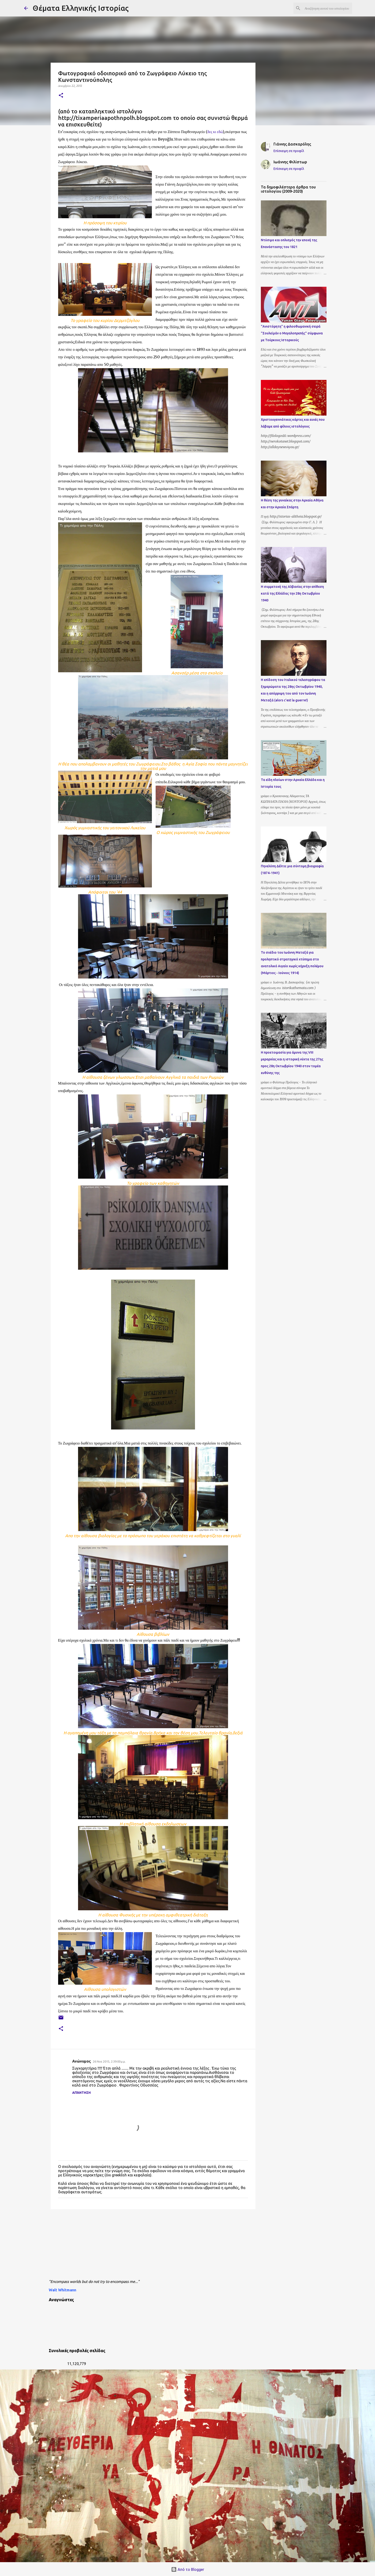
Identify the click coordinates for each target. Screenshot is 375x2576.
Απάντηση (81, 2092)
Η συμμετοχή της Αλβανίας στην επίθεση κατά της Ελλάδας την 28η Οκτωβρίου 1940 (292, 593)
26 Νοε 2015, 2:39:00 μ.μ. (109, 2061)
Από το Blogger (187, 2569)
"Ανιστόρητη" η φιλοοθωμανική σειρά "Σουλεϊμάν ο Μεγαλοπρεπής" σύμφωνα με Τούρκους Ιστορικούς (292, 333)
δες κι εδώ (215, 131)
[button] (61, 95)
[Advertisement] (162, 2245)
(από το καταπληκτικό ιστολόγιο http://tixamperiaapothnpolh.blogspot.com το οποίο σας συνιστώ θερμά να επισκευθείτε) (153, 118)
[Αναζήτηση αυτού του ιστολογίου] (327, 8)
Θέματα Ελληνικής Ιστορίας (81, 8)
